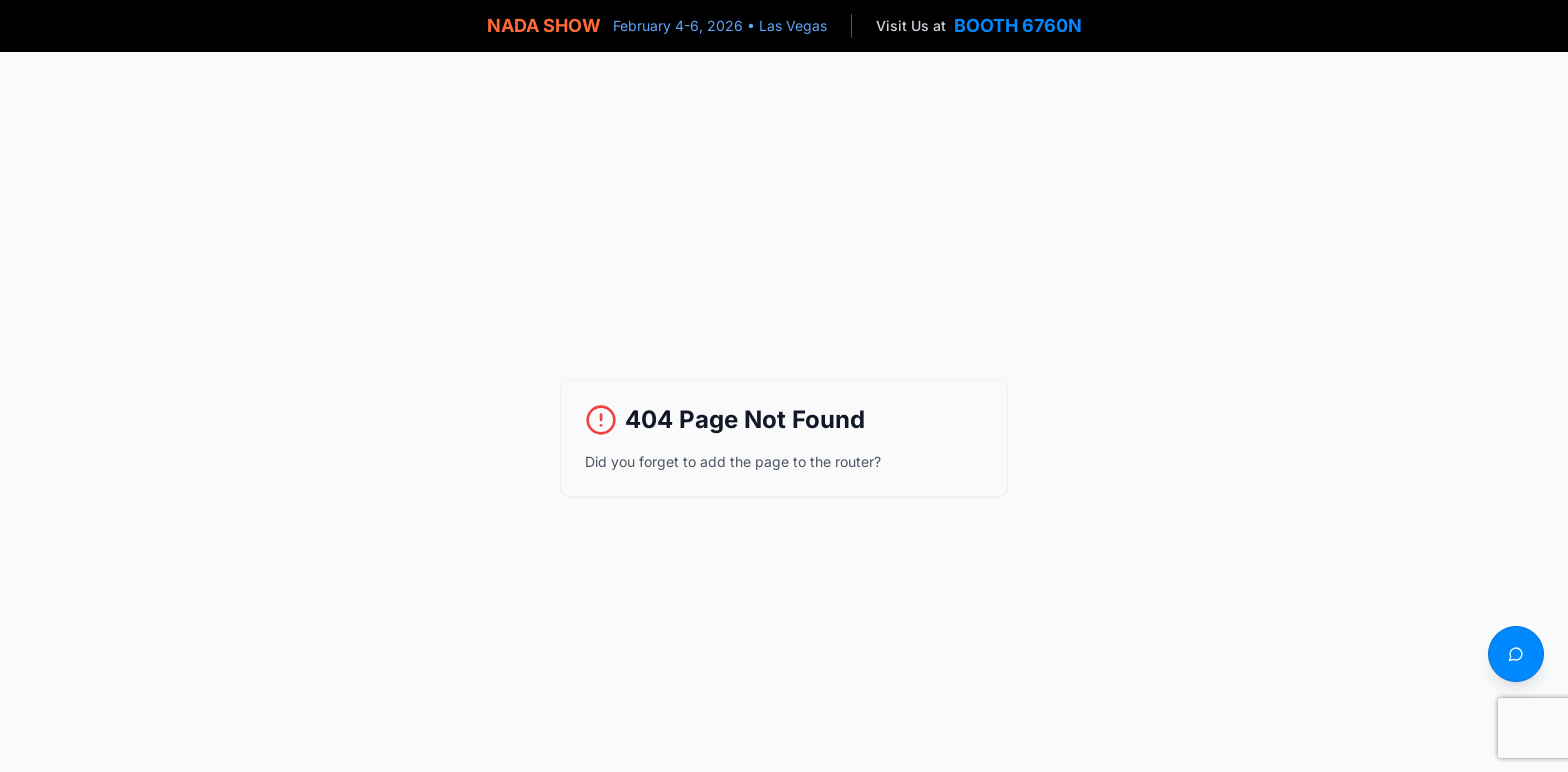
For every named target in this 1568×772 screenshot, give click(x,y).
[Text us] (1516, 654)
